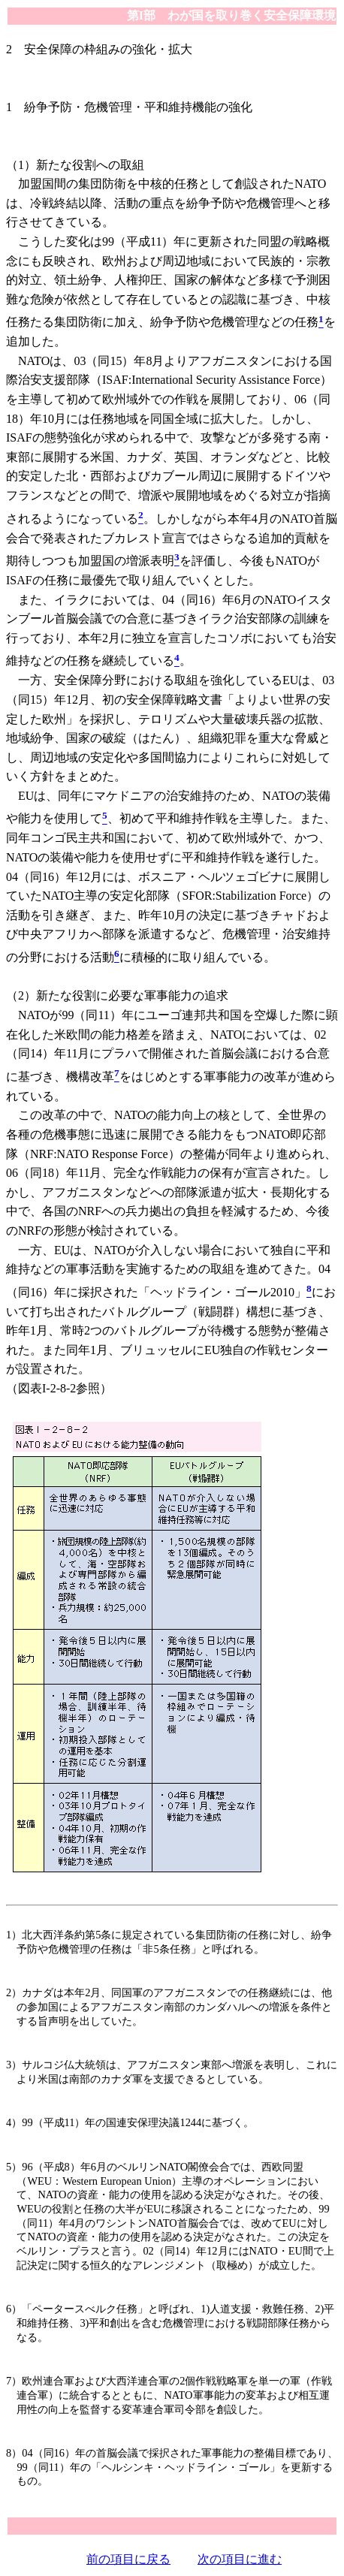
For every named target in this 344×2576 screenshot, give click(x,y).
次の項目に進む (240, 2559)
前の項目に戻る (128, 2559)
